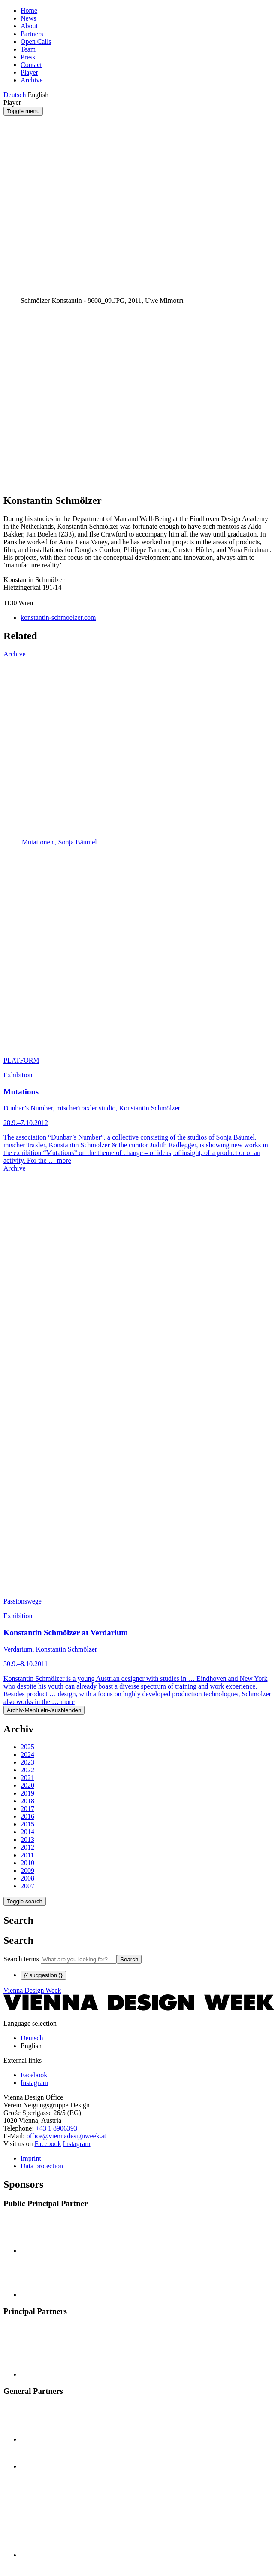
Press (28, 57)
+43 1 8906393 (56, 2128)
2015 (27, 1824)
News (28, 18)
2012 (27, 1847)
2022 (27, 1770)
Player (29, 72)
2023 (27, 1762)
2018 (27, 1801)
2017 (27, 1808)
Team (28, 49)
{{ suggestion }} (43, 1975)
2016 (27, 1816)
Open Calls (36, 41)
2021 (27, 1777)
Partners (32, 33)
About (29, 26)
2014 (27, 1831)
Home (29, 10)
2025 (27, 1746)
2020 (27, 1785)
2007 (27, 1886)
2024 (27, 1754)
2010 (27, 1862)
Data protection (42, 2166)
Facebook (47, 2143)
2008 (27, 1878)
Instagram (77, 2143)
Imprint (31, 2158)
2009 (27, 1870)
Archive (32, 80)
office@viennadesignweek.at (66, 2136)
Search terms (21, 1959)
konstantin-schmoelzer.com (58, 617)
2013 (27, 1839)
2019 (27, 1793)
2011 (27, 1855)
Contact (31, 64)
